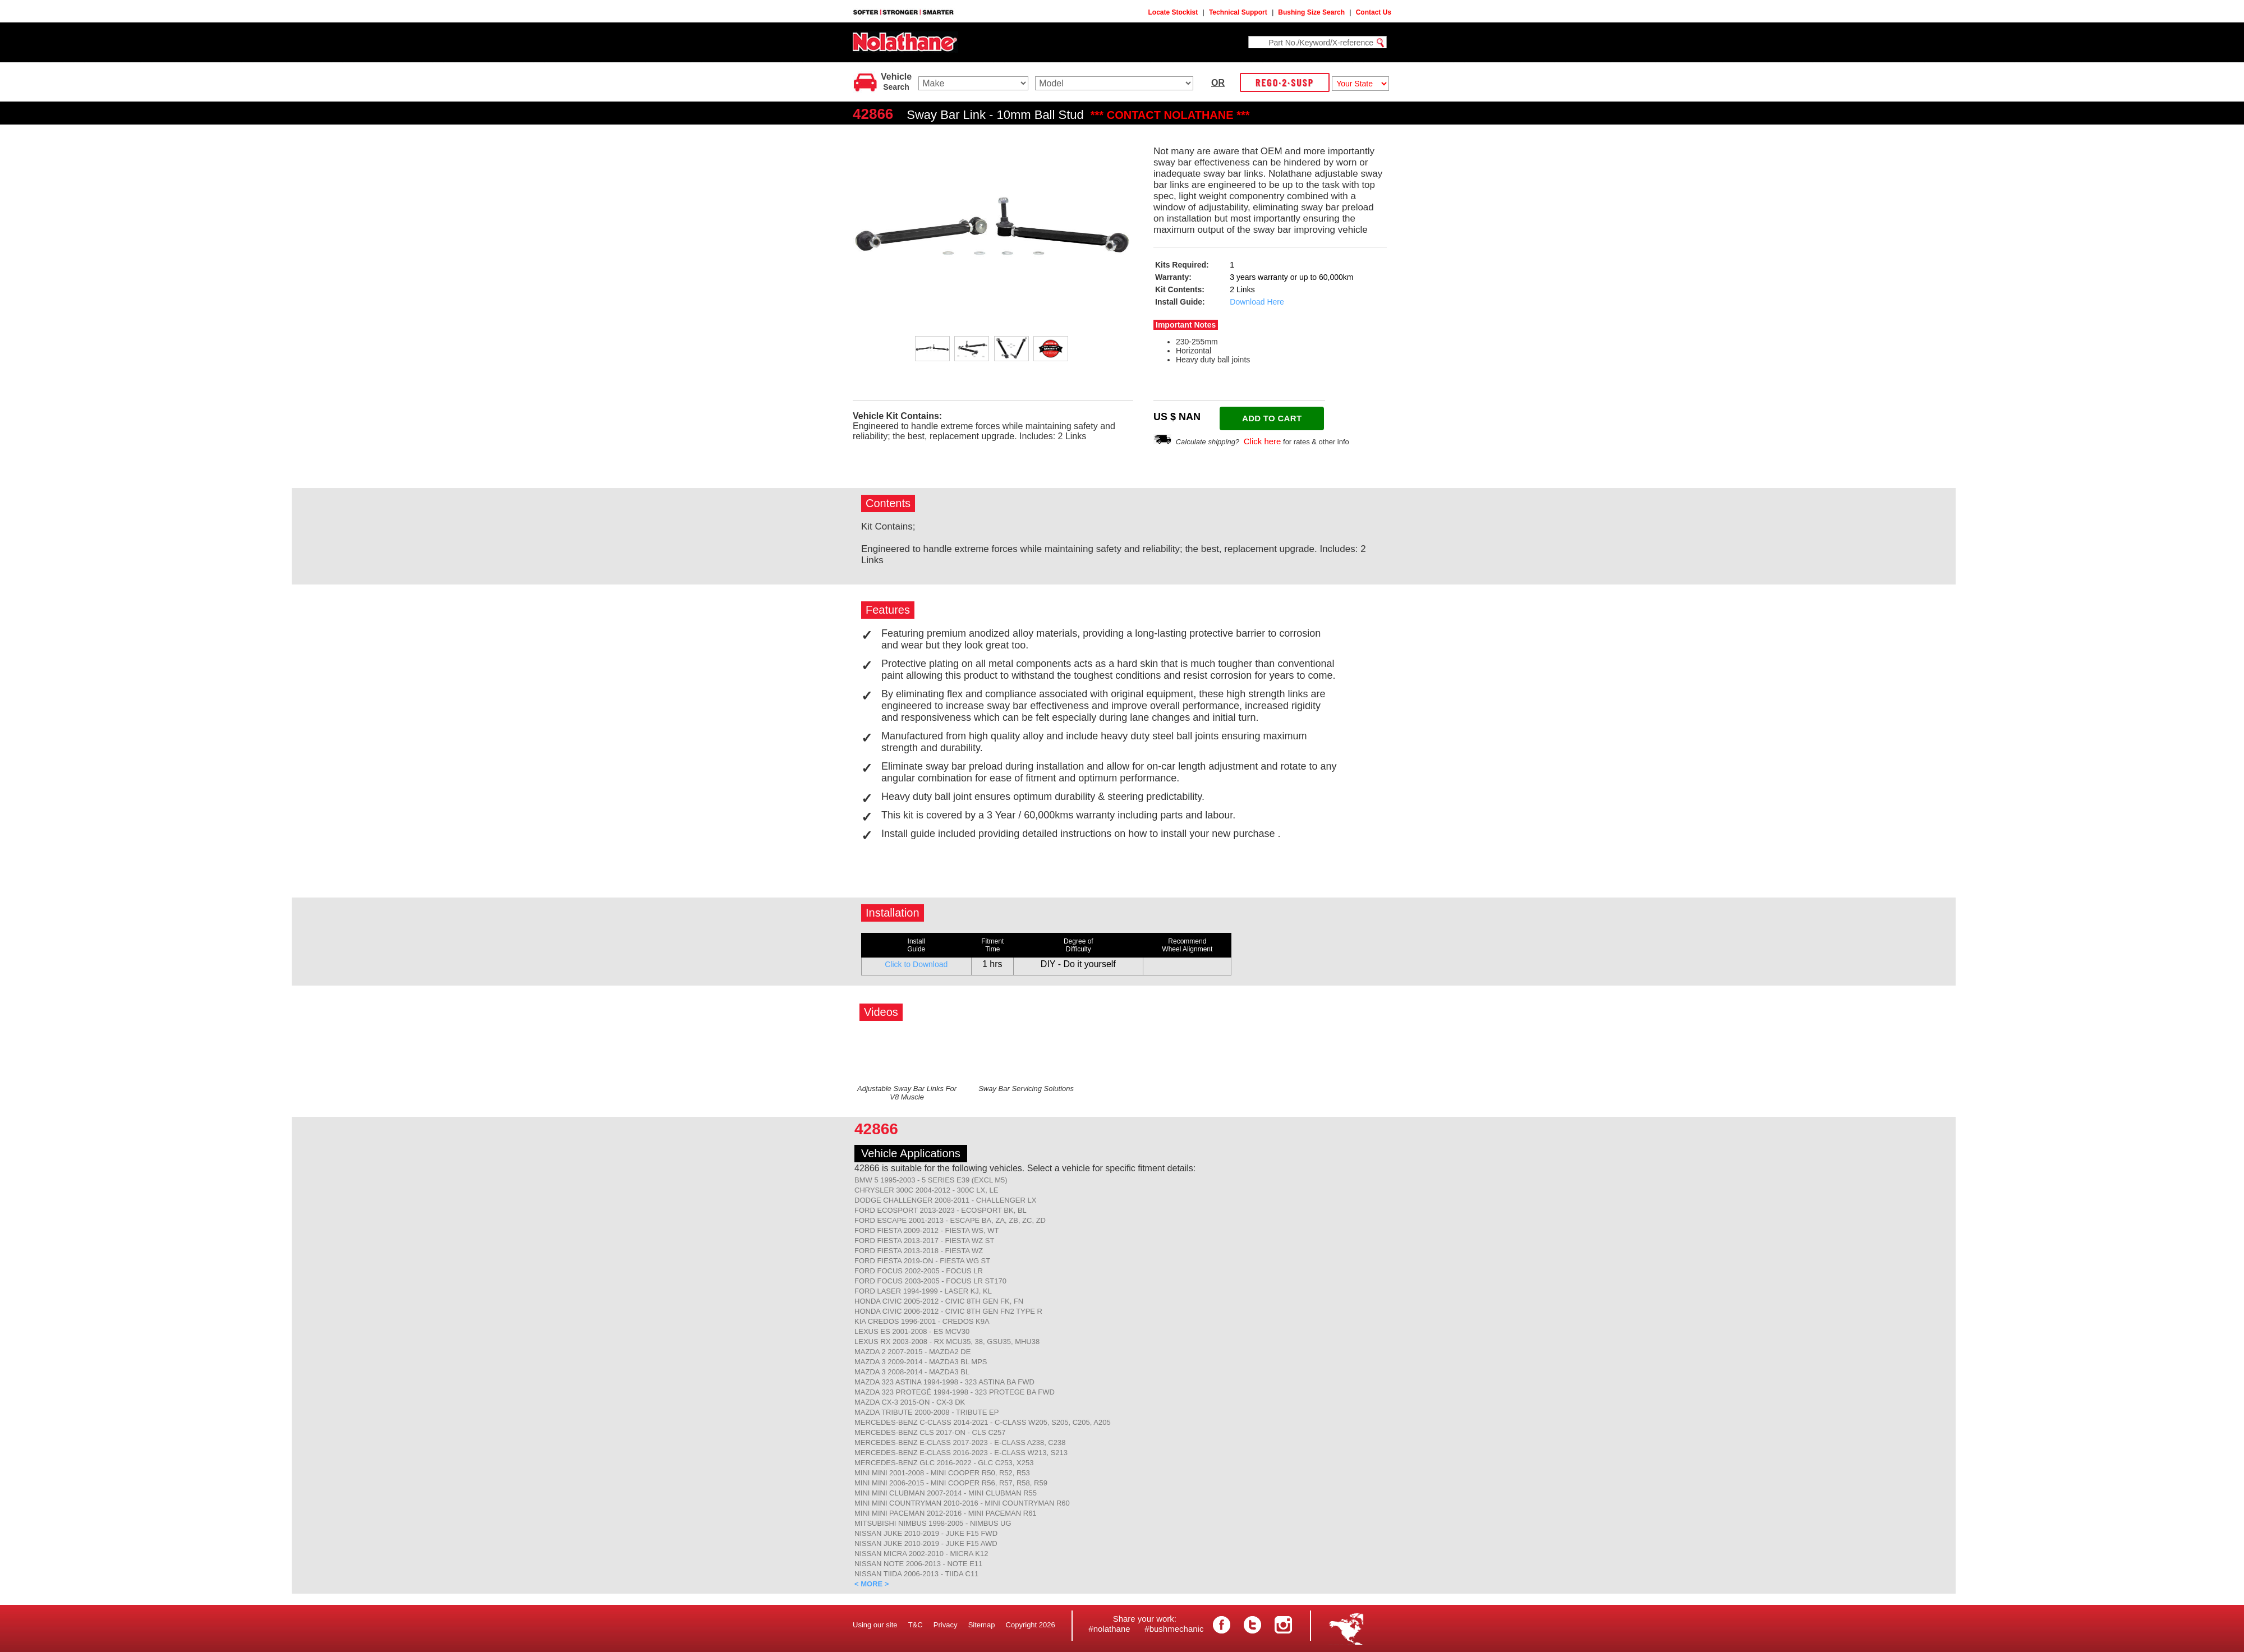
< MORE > (871, 1584)
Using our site (875, 1625)
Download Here (1257, 301)
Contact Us (1373, 12)
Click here (1262, 441)
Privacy (946, 1625)
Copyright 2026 (1030, 1625)
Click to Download (916, 964)
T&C (915, 1625)
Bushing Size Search (1311, 12)
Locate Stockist (1173, 12)
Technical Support (1238, 12)
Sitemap (981, 1625)
